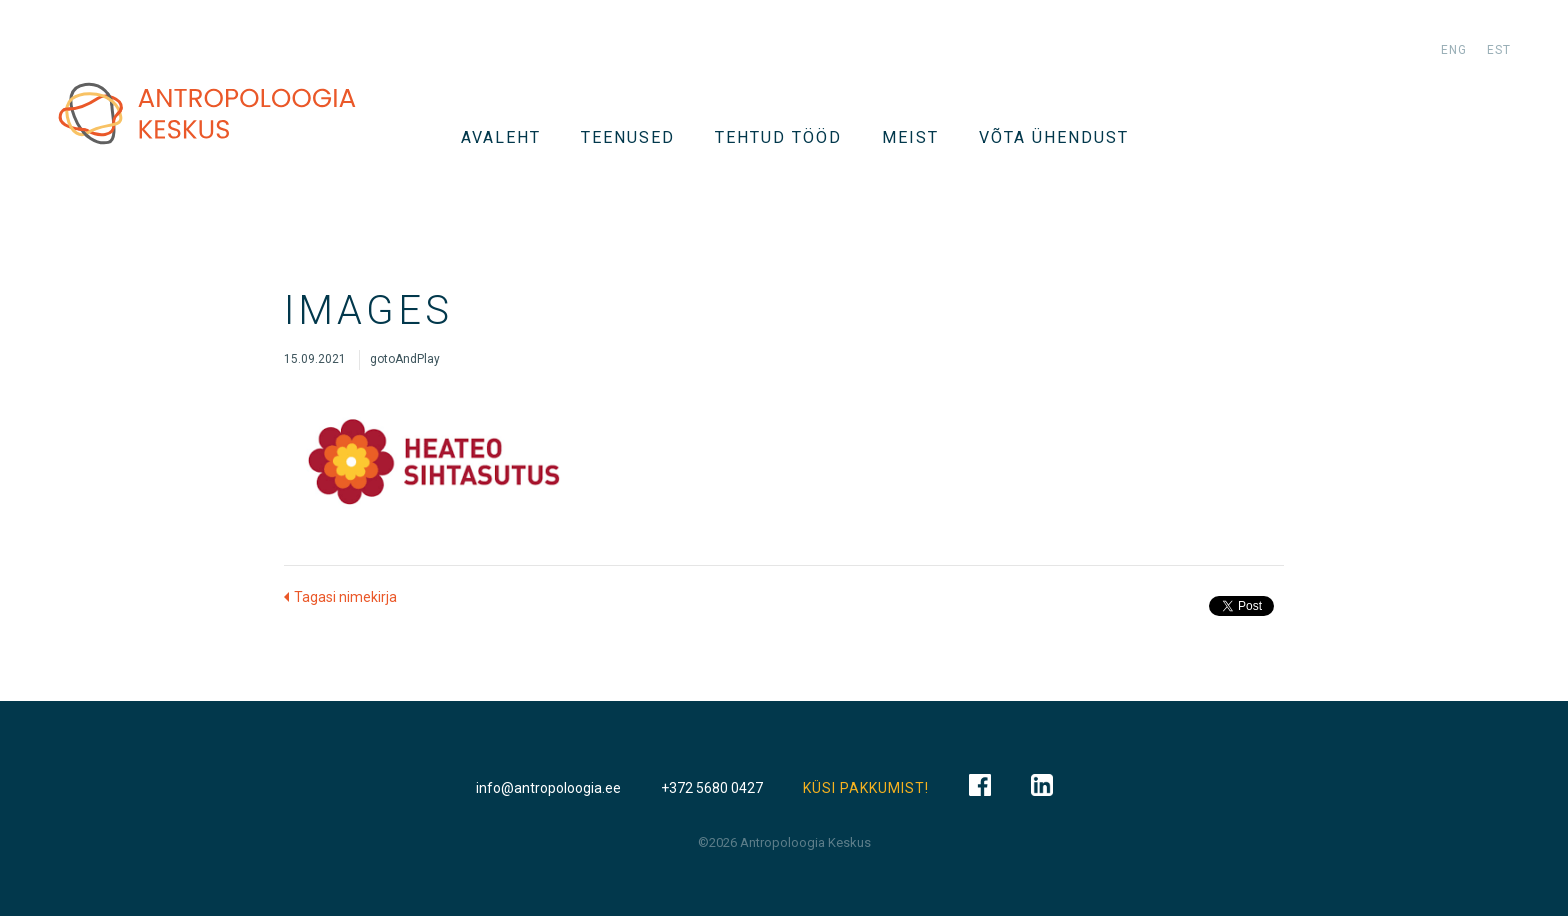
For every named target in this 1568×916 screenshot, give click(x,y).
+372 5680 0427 (712, 788)
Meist (910, 137)
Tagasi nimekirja (345, 597)
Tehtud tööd (778, 137)
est (1499, 50)
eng (1454, 50)
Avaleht (501, 137)
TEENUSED (628, 137)
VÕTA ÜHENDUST (1054, 137)
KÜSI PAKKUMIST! (866, 788)
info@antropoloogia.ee (548, 788)
